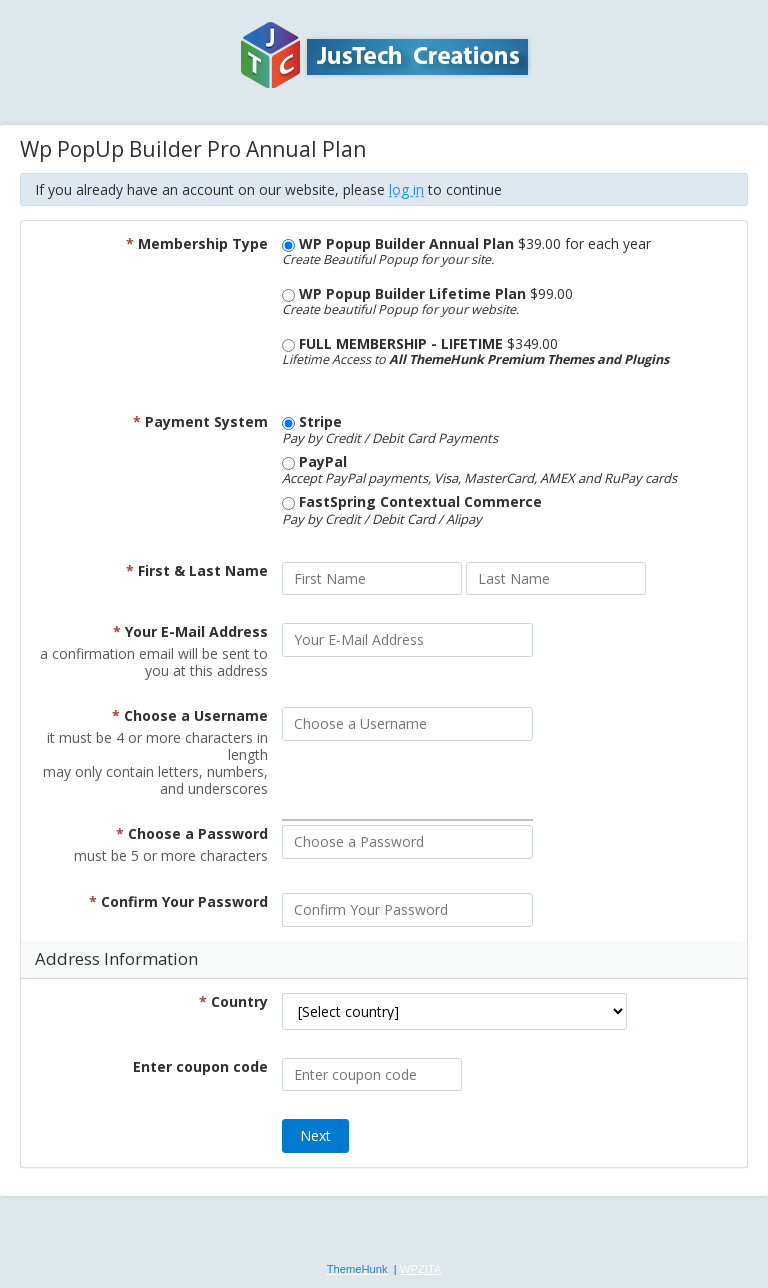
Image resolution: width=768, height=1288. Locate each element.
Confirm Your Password (178, 901)
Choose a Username (190, 715)
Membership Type (197, 243)
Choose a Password (192, 833)
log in (406, 189)
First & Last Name (197, 570)
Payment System (200, 421)
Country (233, 1001)
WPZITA (420, 1269)
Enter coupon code (200, 1066)
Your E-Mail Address (190, 631)
